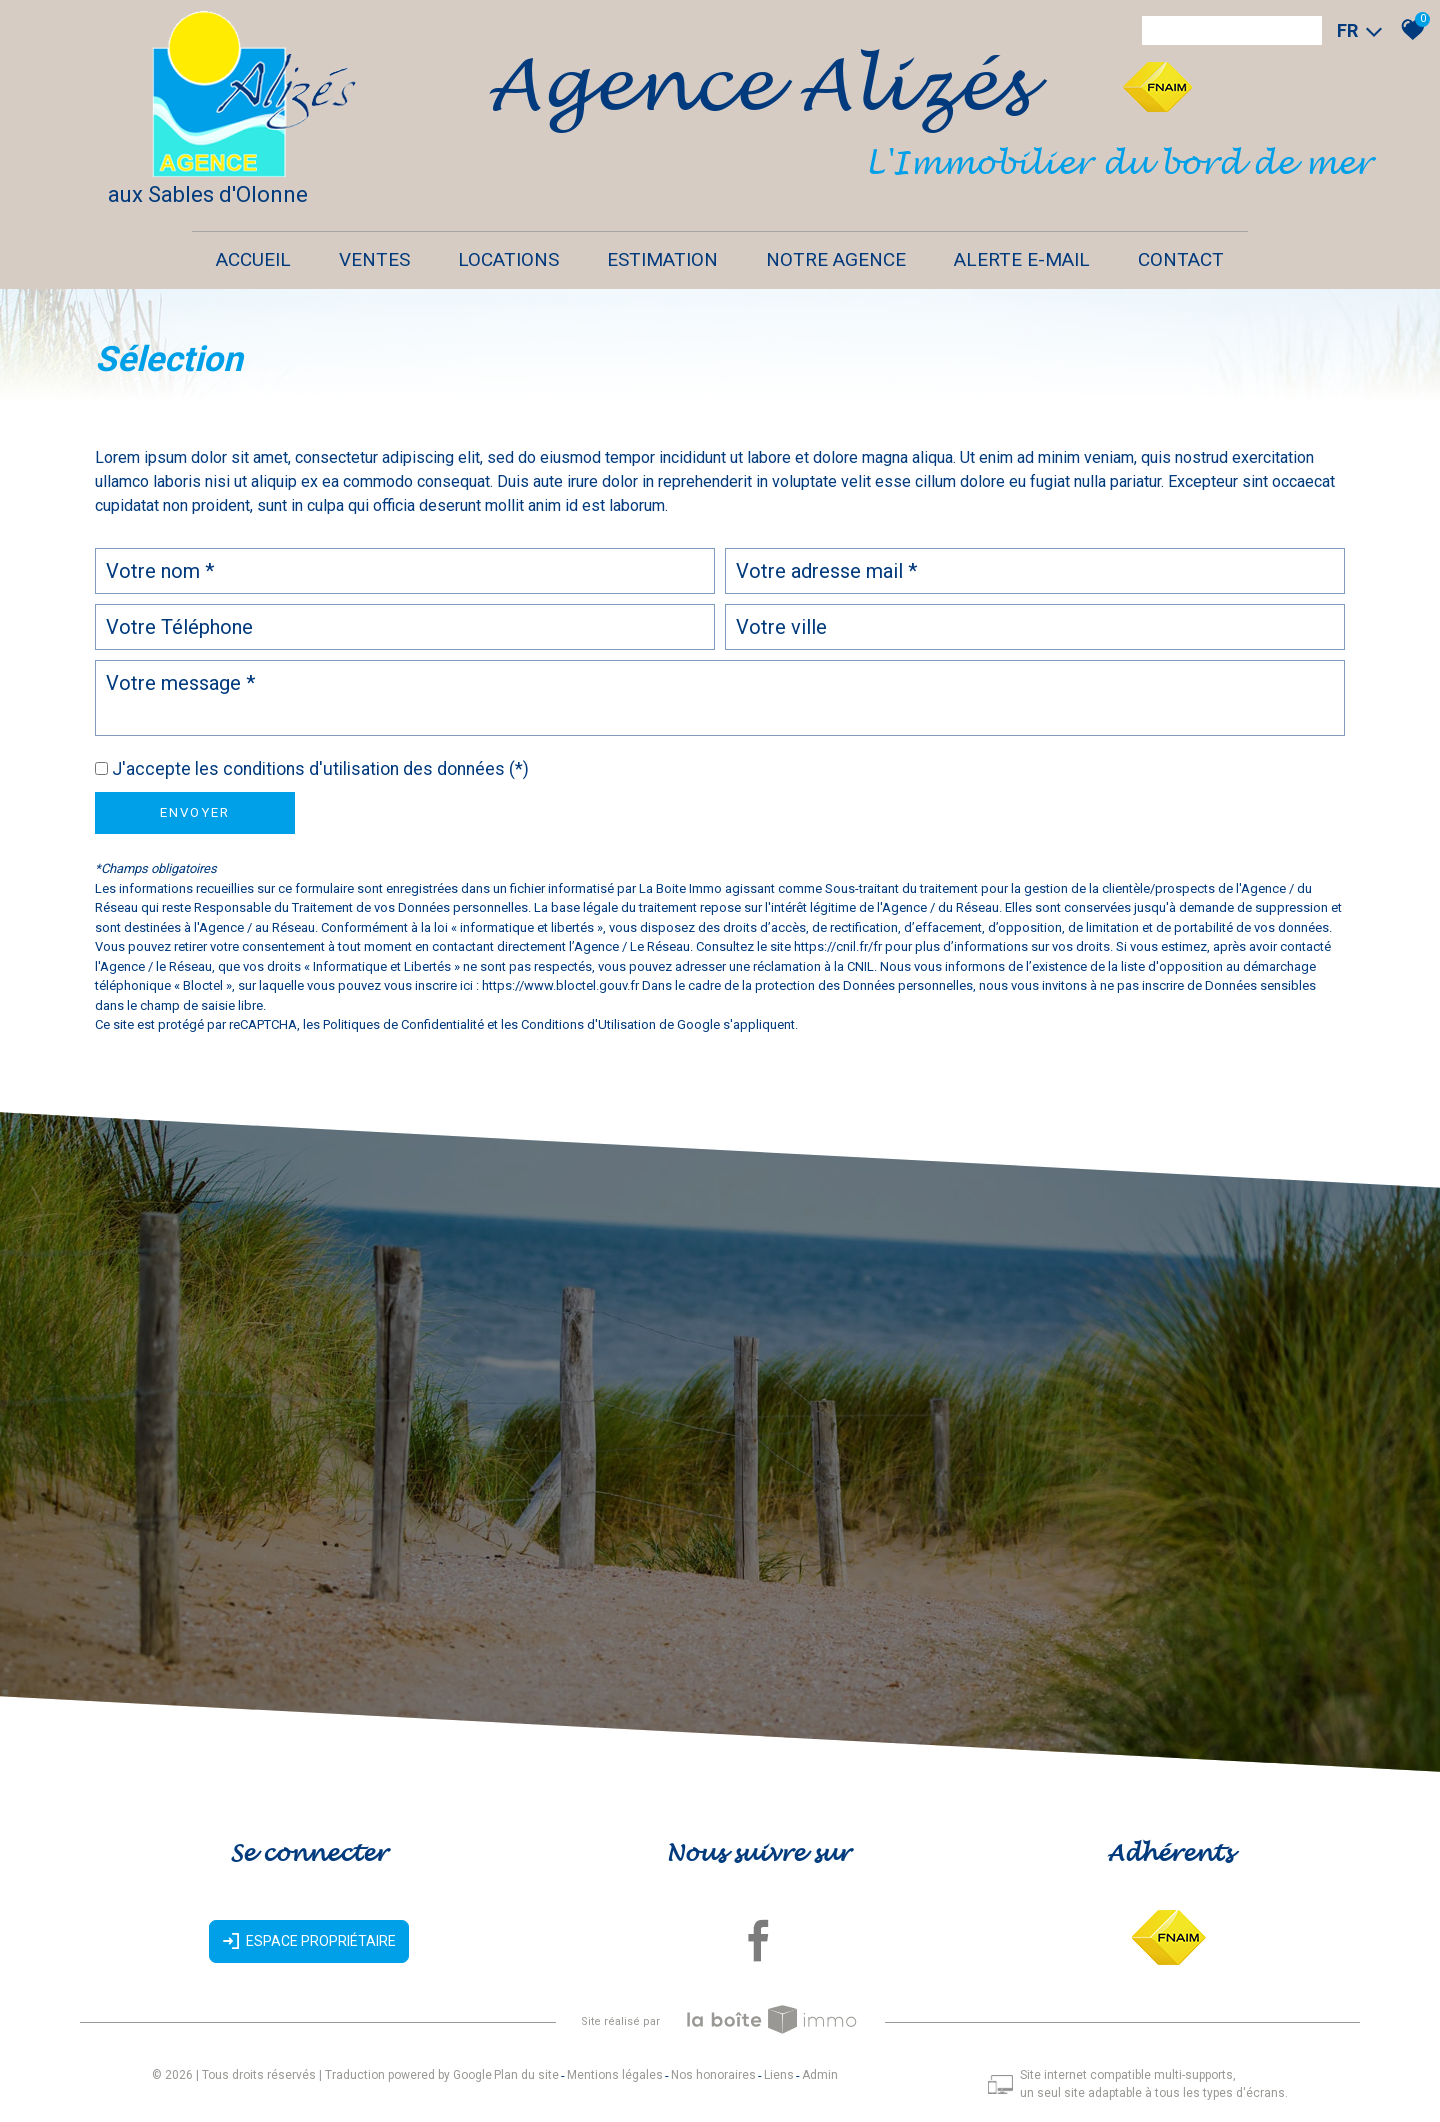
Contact (1181, 259)
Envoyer (195, 812)
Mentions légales (615, 2075)
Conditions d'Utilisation (588, 1024)
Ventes (374, 259)
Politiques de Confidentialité (403, 1024)
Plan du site (526, 2075)
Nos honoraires (713, 2075)
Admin (820, 2075)
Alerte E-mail (1022, 259)
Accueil (253, 259)
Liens (779, 2075)
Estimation (662, 259)
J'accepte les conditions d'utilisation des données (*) (320, 769)
